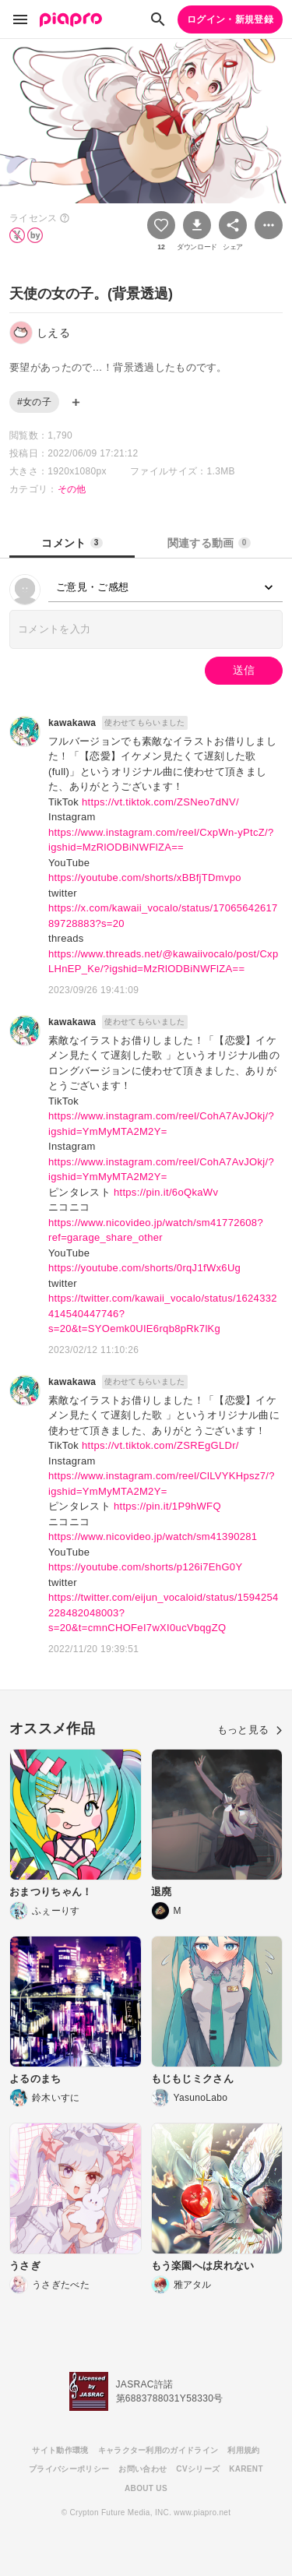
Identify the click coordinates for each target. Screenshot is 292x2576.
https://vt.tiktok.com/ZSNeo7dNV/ (160, 802)
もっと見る (250, 1730)
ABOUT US (146, 2488)
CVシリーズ (198, 2469)
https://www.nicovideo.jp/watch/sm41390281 (152, 1536)
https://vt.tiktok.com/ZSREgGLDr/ (160, 1445)
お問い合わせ (142, 2469)
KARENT (246, 2469)
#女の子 (34, 401)
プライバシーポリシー (69, 2469)
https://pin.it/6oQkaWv (166, 1192)
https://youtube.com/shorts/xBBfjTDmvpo (144, 877)
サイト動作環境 (60, 2450)
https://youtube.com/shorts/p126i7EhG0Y (145, 1567)
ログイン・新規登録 (230, 19)
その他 (72, 489)
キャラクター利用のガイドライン (158, 2450)
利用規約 (243, 2450)
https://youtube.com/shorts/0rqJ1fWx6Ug (144, 1268)
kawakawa (72, 722)
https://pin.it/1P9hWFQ (167, 1506)
